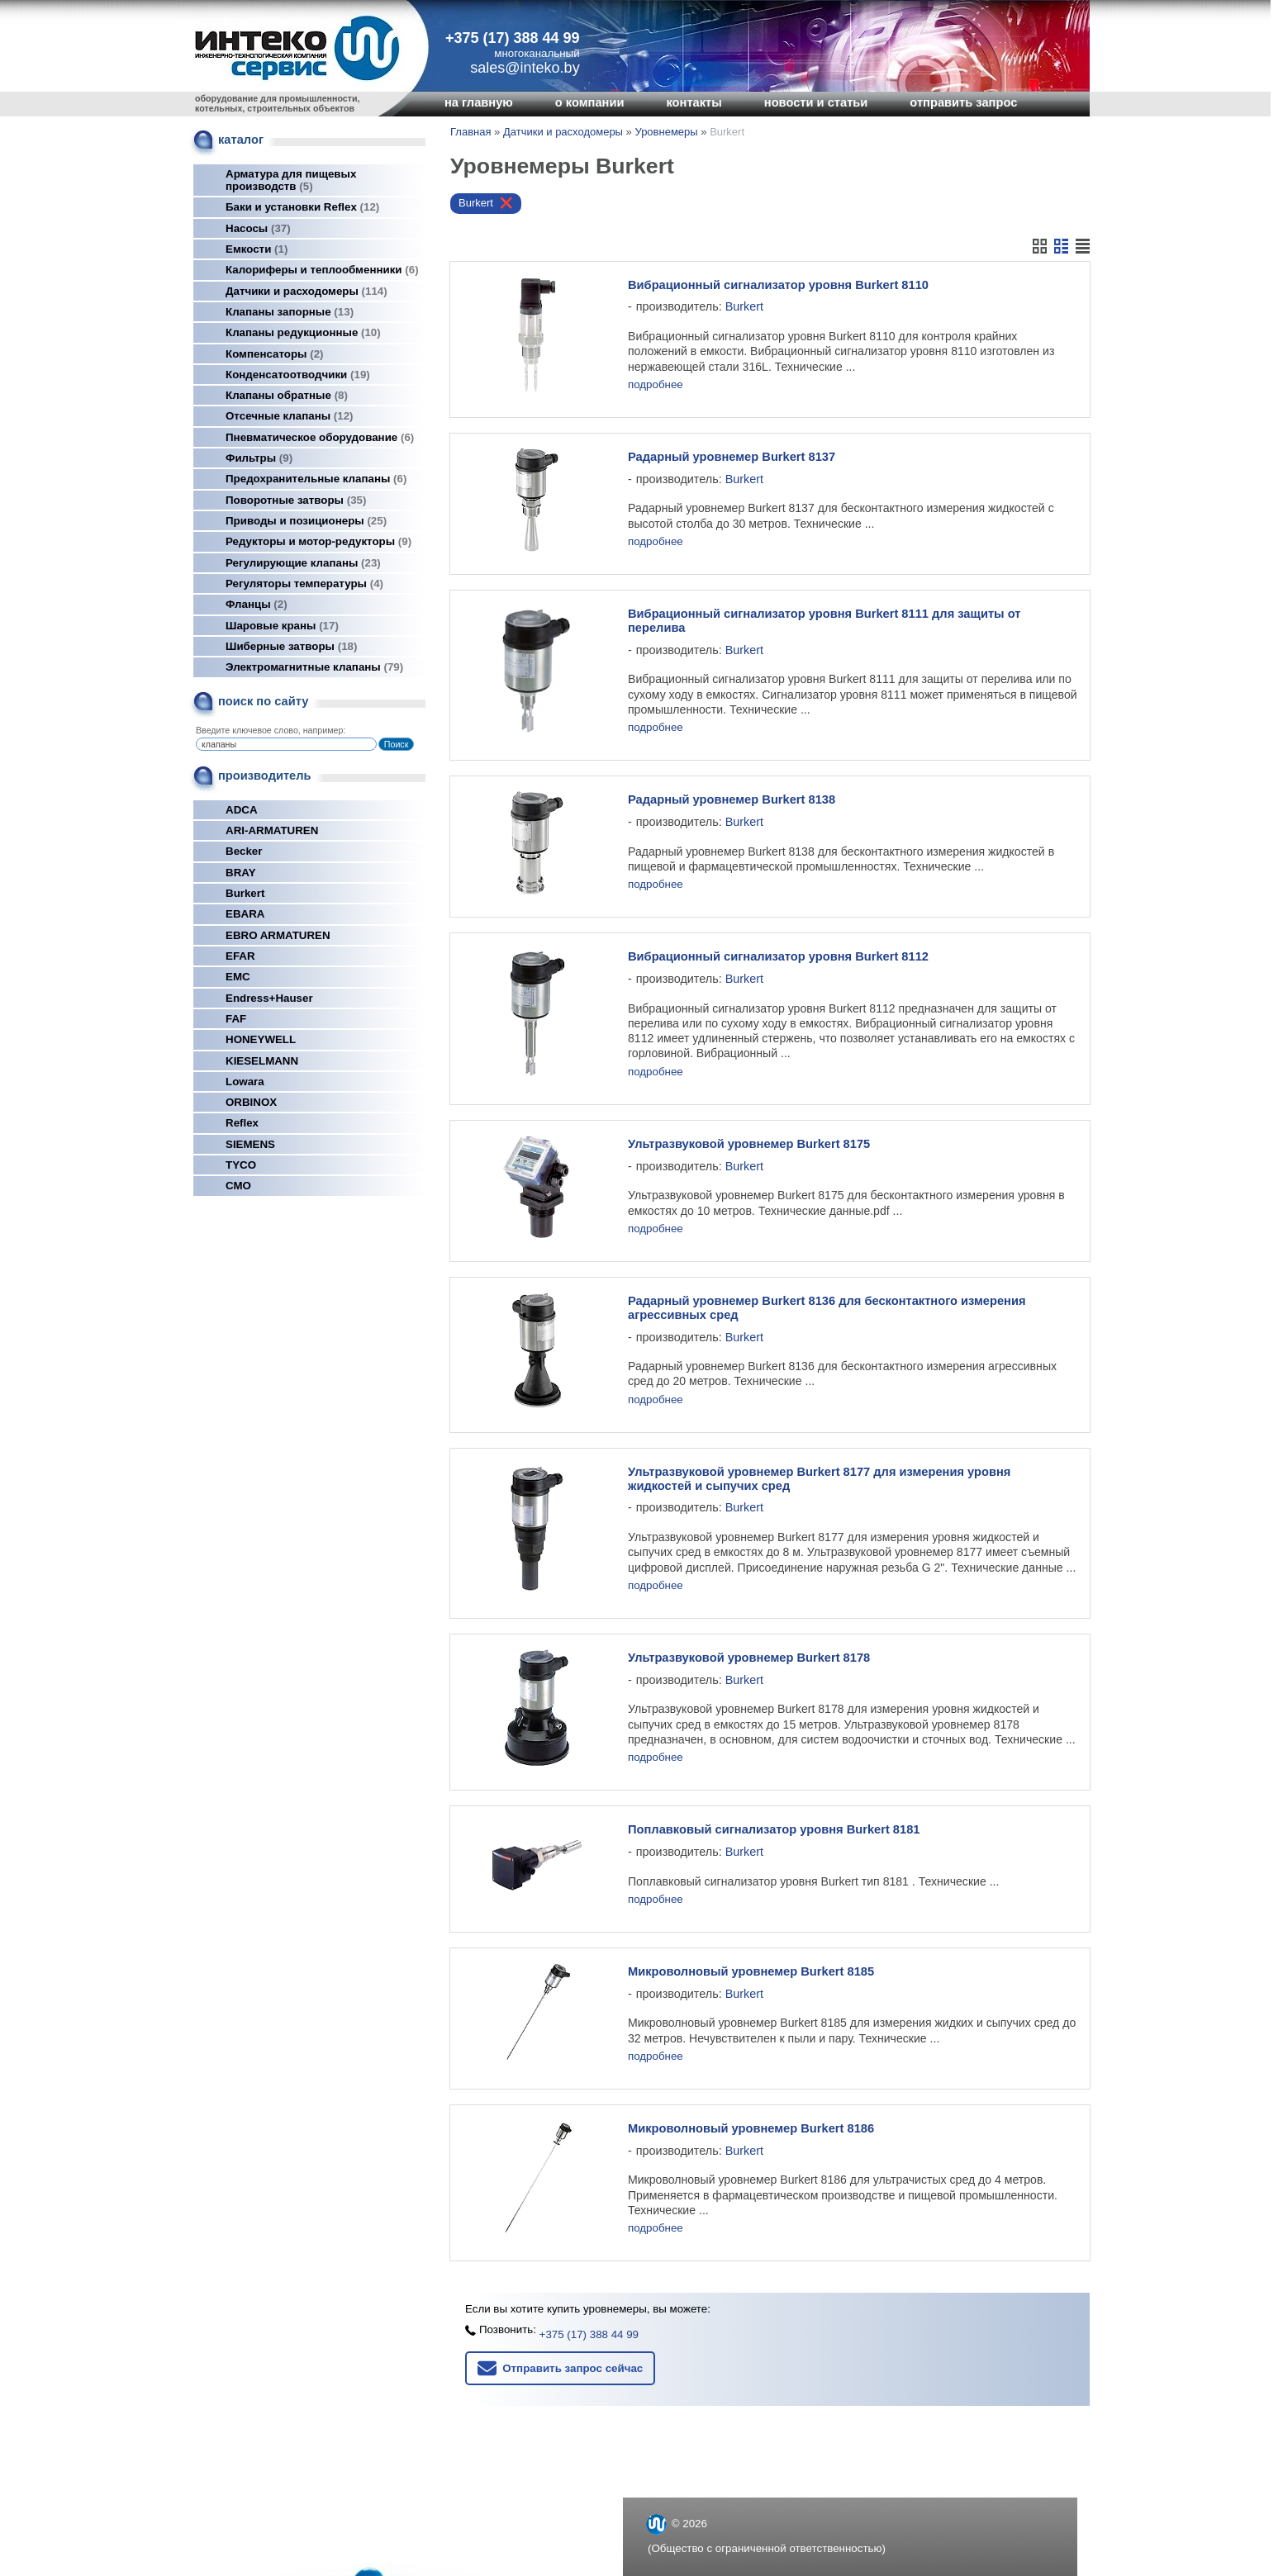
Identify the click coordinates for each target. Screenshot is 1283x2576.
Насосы (258, 228)
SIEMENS (250, 1144)
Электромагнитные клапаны (314, 667)
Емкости (256, 249)
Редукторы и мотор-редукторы (318, 541)
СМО (238, 1185)
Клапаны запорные (290, 312)
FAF (236, 1019)
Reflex (242, 1123)
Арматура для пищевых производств (291, 180)
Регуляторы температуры (304, 583)
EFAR (240, 956)
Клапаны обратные (287, 395)
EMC (238, 976)
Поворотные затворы (296, 500)
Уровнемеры (665, 132)
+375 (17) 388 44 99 (512, 38)
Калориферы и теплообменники (322, 269)
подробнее (655, 384)
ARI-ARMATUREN (272, 830)
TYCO (241, 1165)
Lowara (245, 1081)
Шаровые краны (282, 625)
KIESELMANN (262, 1061)
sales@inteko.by (688, 2501)
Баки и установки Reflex (302, 207)
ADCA (242, 810)
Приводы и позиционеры (306, 521)
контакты (693, 102)
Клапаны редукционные (303, 332)
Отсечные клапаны (290, 416)
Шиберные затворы (291, 646)
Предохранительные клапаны (316, 478)
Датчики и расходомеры (306, 291)
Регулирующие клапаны (303, 563)
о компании (590, 102)
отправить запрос (963, 102)
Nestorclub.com (850, 2553)
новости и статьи (816, 102)
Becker (244, 851)
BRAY (241, 872)
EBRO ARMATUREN (278, 935)
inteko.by (669, 2523)
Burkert (245, 893)
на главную (478, 102)
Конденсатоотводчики (298, 374)
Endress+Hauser (269, 998)
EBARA (245, 914)
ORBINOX (251, 1102)
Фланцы (256, 604)
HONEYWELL (261, 1039)
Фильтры (259, 458)
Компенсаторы (275, 354)
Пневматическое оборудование (320, 437)
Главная (470, 132)
